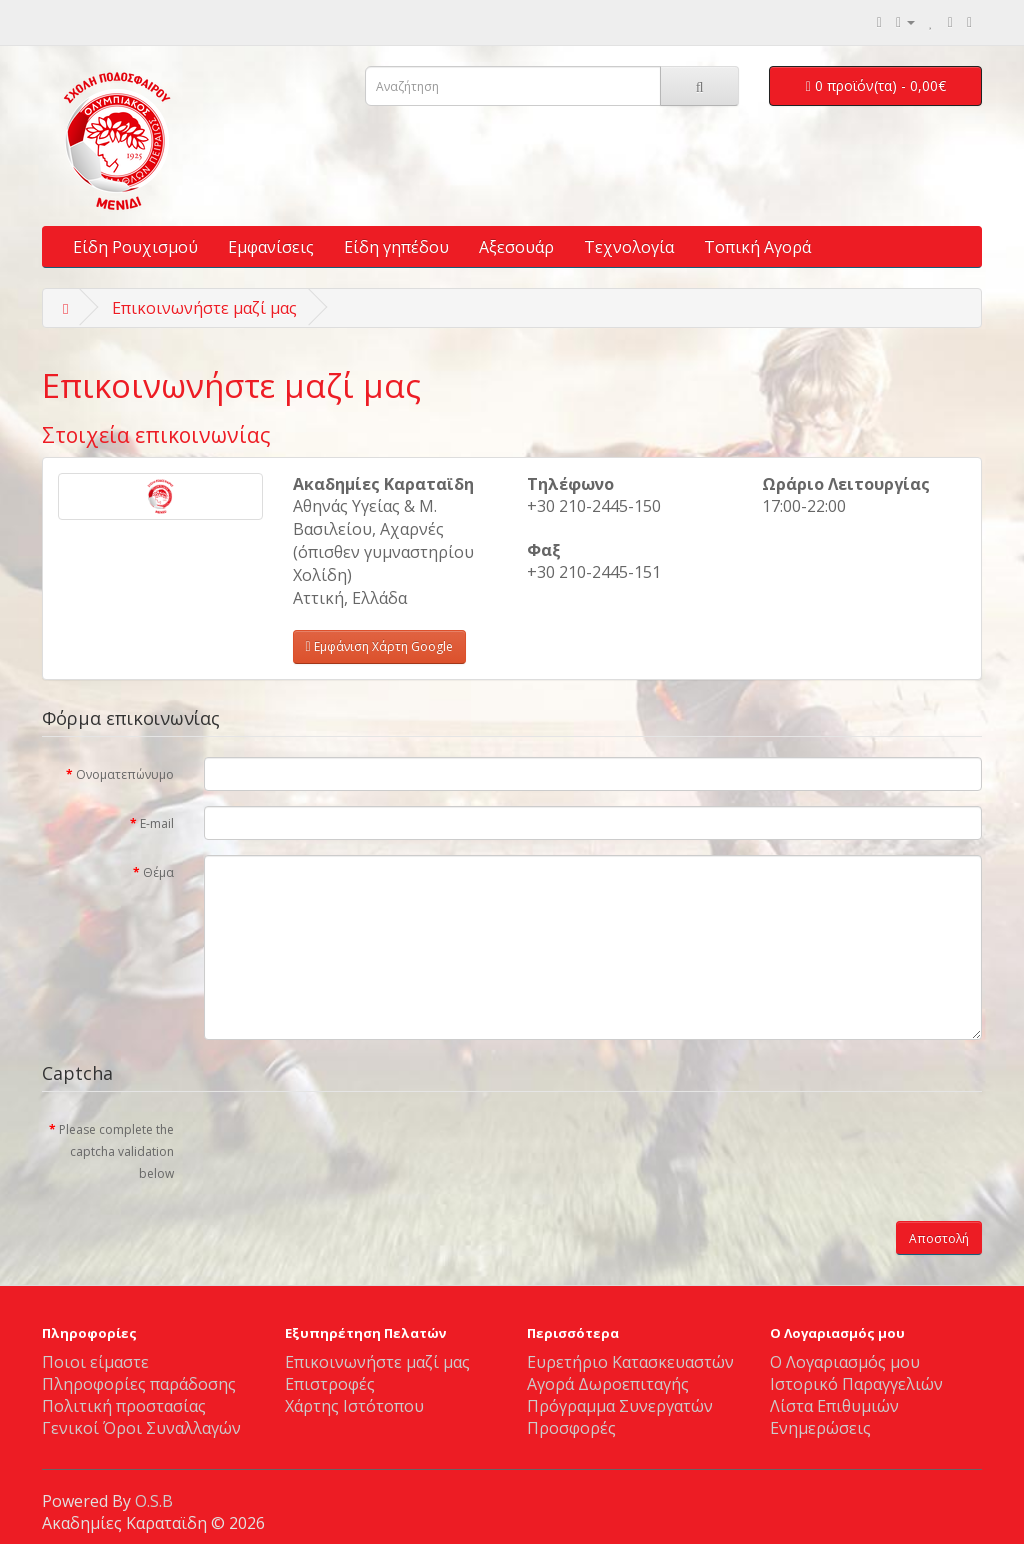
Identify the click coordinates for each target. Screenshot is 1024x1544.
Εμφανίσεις (271, 247)
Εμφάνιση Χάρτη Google (379, 646)
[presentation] (356, 1151)
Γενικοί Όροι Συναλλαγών (141, 1428)
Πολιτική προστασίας (124, 1406)
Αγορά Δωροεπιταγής (608, 1384)
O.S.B (154, 1501)
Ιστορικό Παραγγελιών (856, 1384)
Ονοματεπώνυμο (125, 774)
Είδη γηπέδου (396, 247)
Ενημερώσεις (820, 1428)
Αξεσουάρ (516, 247)
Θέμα (158, 872)
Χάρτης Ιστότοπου (354, 1406)
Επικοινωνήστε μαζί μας (204, 308)
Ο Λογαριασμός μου (845, 1362)
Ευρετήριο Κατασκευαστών (630, 1362)
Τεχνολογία (629, 247)
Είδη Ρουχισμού (135, 247)
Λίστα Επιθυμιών (834, 1406)
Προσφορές (571, 1428)
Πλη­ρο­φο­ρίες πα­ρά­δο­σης (139, 1384)
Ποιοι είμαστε (95, 1362)
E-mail (157, 823)
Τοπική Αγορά (757, 247)
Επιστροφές (330, 1384)
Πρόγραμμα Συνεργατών (620, 1406)
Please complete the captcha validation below (116, 1151)
